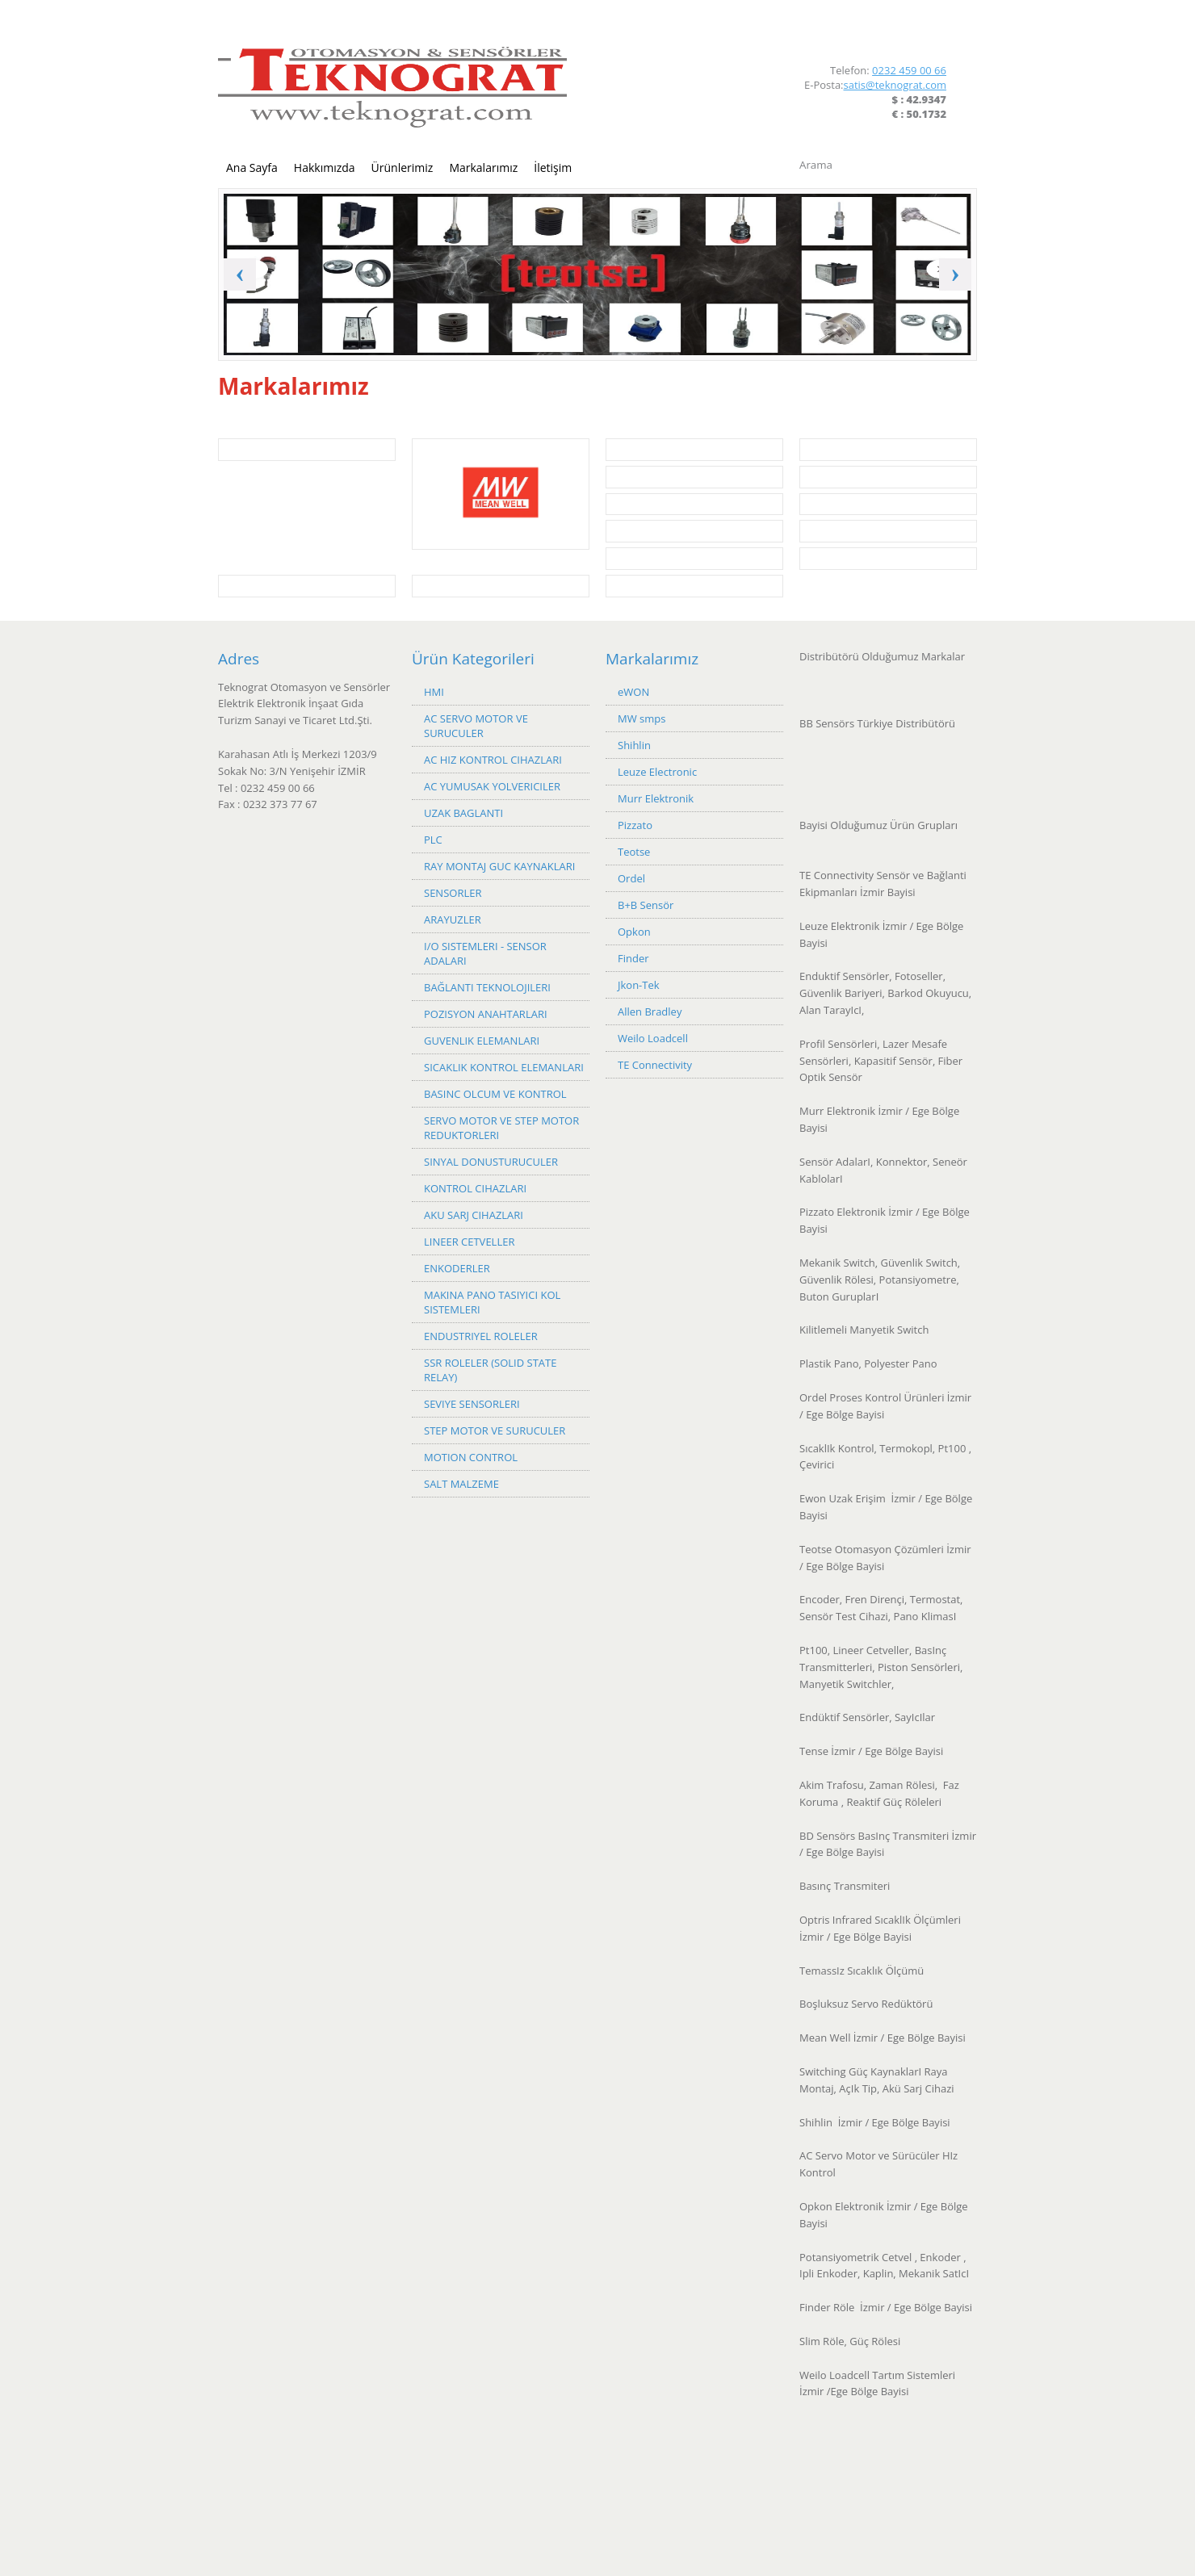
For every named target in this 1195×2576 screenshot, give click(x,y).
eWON (633, 692)
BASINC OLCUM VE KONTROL (495, 1094)
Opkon (634, 931)
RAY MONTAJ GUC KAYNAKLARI (499, 866)
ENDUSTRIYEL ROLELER (481, 1336)
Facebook (911, 31)
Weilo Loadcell (653, 1038)
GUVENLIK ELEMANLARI (481, 1040)
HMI (434, 692)
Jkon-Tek (639, 985)
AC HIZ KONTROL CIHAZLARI (493, 759)
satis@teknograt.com (895, 84)
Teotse (634, 851)
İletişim (553, 167)
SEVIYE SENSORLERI (472, 1404)
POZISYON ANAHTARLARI (485, 1014)
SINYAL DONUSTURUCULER (491, 1161)
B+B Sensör (645, 905)
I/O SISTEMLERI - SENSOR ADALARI (485, 953)
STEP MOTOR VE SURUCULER (494, 1430)
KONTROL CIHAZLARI (475, 1188)
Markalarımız (483, 167)
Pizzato (635, 825)
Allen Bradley (649, 1011)
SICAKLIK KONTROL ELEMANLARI (504, 1067)
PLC (433, 839)
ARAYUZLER (452, 919)
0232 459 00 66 (909, 70)
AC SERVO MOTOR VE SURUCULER (476, 725)
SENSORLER (452, 893)
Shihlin (634, 745)
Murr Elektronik (656, 798)
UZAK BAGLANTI (463, 813)
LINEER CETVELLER (469, 1241)
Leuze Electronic (657, 771)
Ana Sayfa (252, 167)
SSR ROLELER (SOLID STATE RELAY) (490, 1369)
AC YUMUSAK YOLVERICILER (492, 786)
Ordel (631, 878)
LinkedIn (939, 31)
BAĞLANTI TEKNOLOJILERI (487, 987)
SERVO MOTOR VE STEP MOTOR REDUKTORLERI (501, 1127)
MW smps (641, 718)
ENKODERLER (457, 1268)
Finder (633, 958)
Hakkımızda (324, 167)
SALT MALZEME (461, 1483)
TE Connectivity (655, 1065)
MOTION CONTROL (471, 1457)
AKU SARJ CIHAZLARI (473, 1215)
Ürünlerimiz (402, 167)
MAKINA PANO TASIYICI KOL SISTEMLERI (492, 1302)
